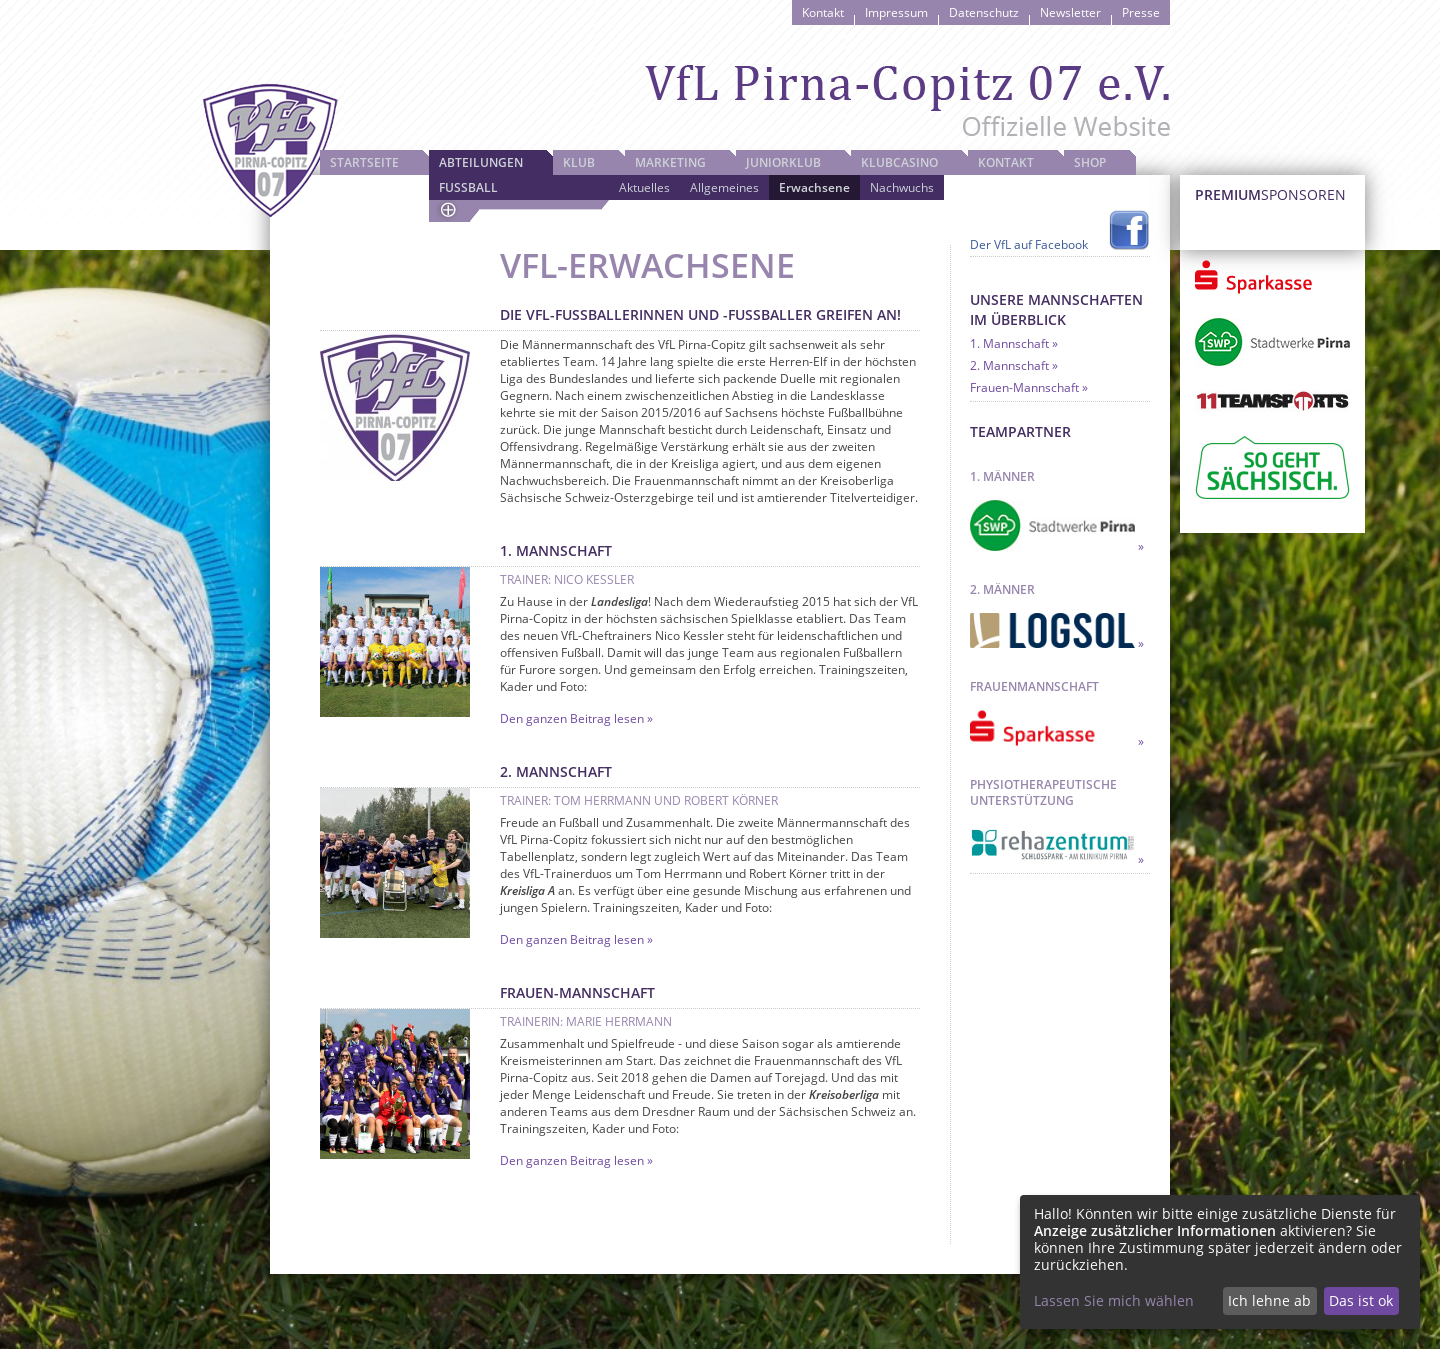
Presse (1141, 12)
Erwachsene (814, 187)
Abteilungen (481, 162)
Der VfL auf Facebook (1029, 244)
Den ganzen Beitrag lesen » (576, 718)
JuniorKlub (783, 162)
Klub (579, 162)
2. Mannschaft (1009, 365)
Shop (1090, 162)
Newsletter (1070, 12)
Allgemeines (724, 187)
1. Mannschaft (1009, 343)
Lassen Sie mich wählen (1114, 1300)
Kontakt (823, 12)
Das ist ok (1361, 1300)
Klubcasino (899, 162)
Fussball (468, 187)
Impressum (896, 12)
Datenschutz (984, 12)
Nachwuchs (902, 187)
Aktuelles (644, 187)
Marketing (670, 162)
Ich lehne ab (1269, 1300)
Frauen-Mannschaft (1024, 387)
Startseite (364, 162)
